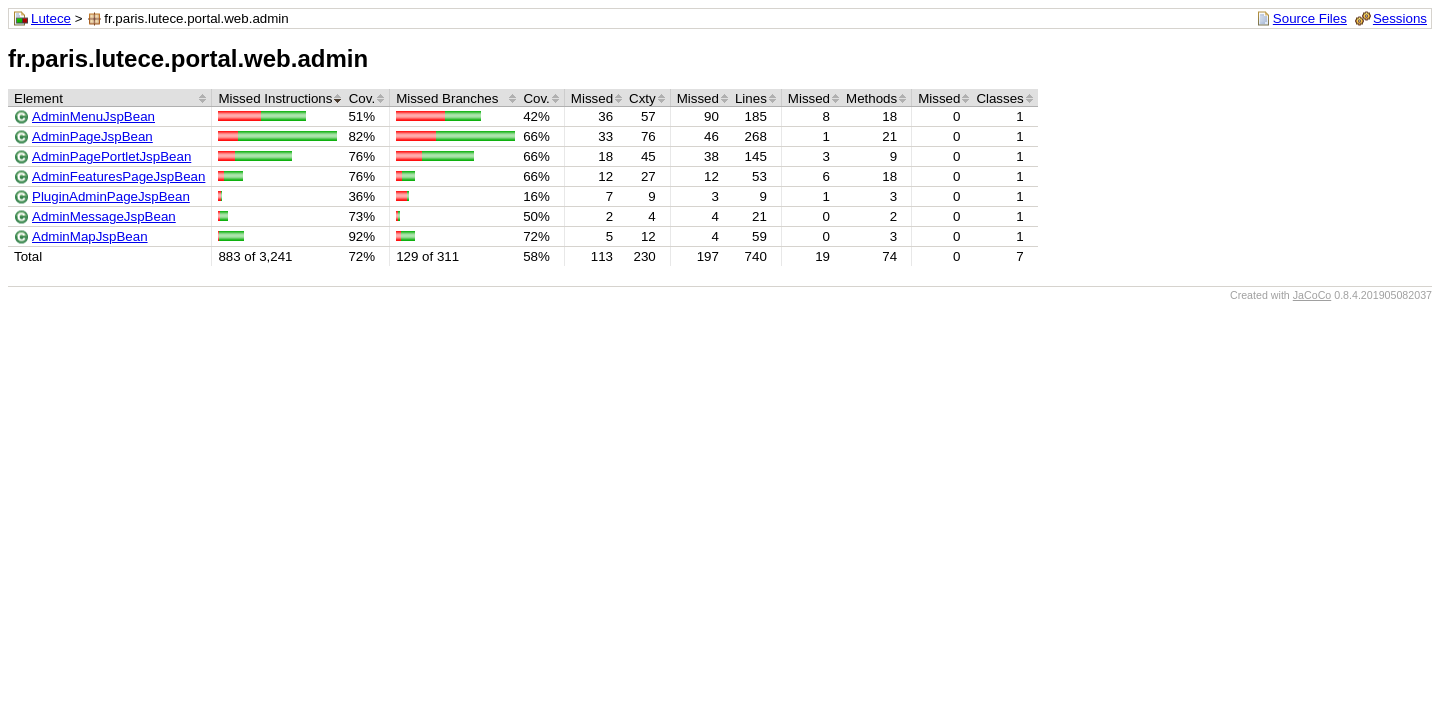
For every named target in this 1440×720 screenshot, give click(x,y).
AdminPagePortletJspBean (111, 156)
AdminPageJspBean (92, 136)
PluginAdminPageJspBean (111, 196)
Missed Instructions (275, 98)
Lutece (51, 18)
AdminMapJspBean (90, 236)
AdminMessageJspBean (104, 216)
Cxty (642, 98)
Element (38, 98)
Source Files (1310, 18)
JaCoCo (1312, 295)
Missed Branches (447, 98)
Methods (871, 98)
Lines (751, 98)
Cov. (362, 98)
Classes (999, 98)
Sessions (1400, 18)
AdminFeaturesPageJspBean (118, 176)
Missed (592, 98)
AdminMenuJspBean (93, 116)
